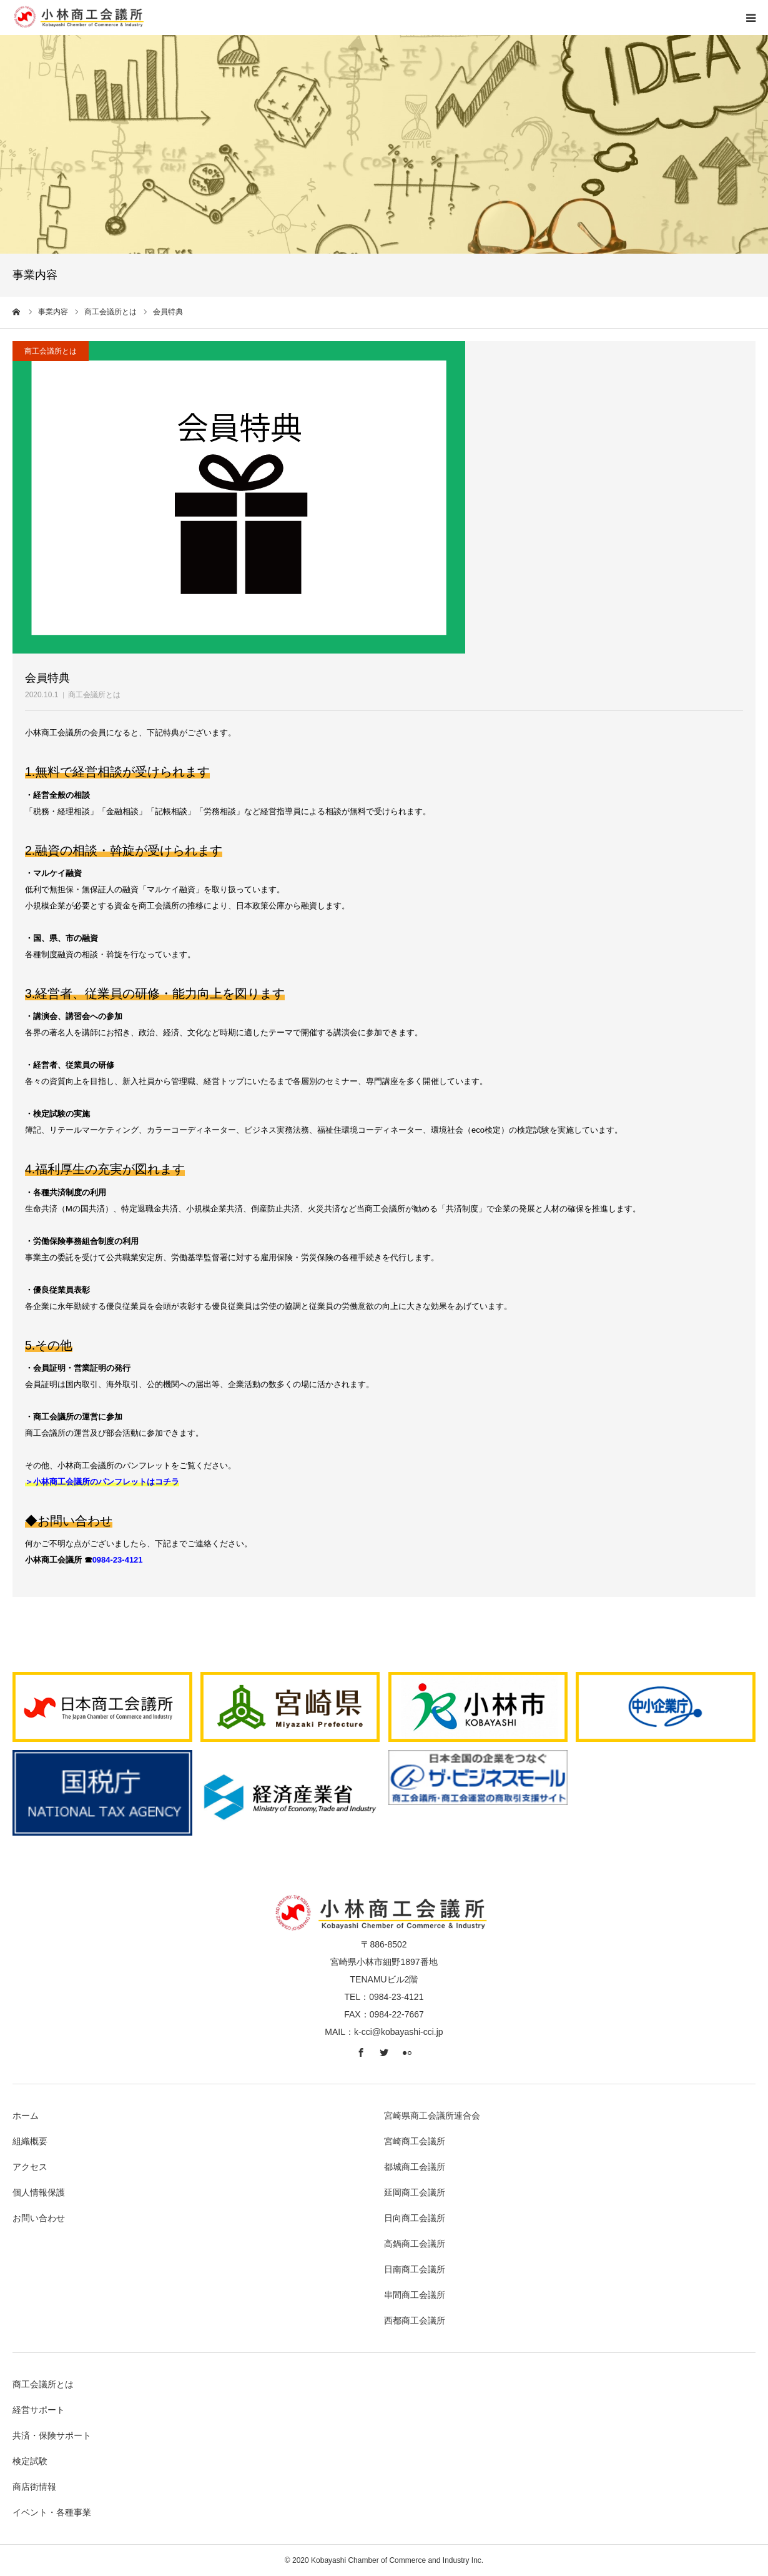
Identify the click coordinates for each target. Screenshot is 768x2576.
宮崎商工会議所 (414, 2141)
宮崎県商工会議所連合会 (432, 2116)
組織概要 (29, 2141)
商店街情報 (34, 2487)
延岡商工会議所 (414, 2192)
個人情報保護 (38, 2192)
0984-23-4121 (117, 1559)
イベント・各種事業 (51, 2512)
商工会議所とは (94, 694)
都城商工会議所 (414, 2167)
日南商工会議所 (414, 2269)
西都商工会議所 (414, 2320)
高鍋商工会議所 (414, 2244)
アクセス (29, 2167)
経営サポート (38, 2410)
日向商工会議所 (414, 2218)
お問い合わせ (38, 2218)
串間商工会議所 (414, 2295)
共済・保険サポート (51, 2435)
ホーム (25, 2116)
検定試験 (29, 2461)
